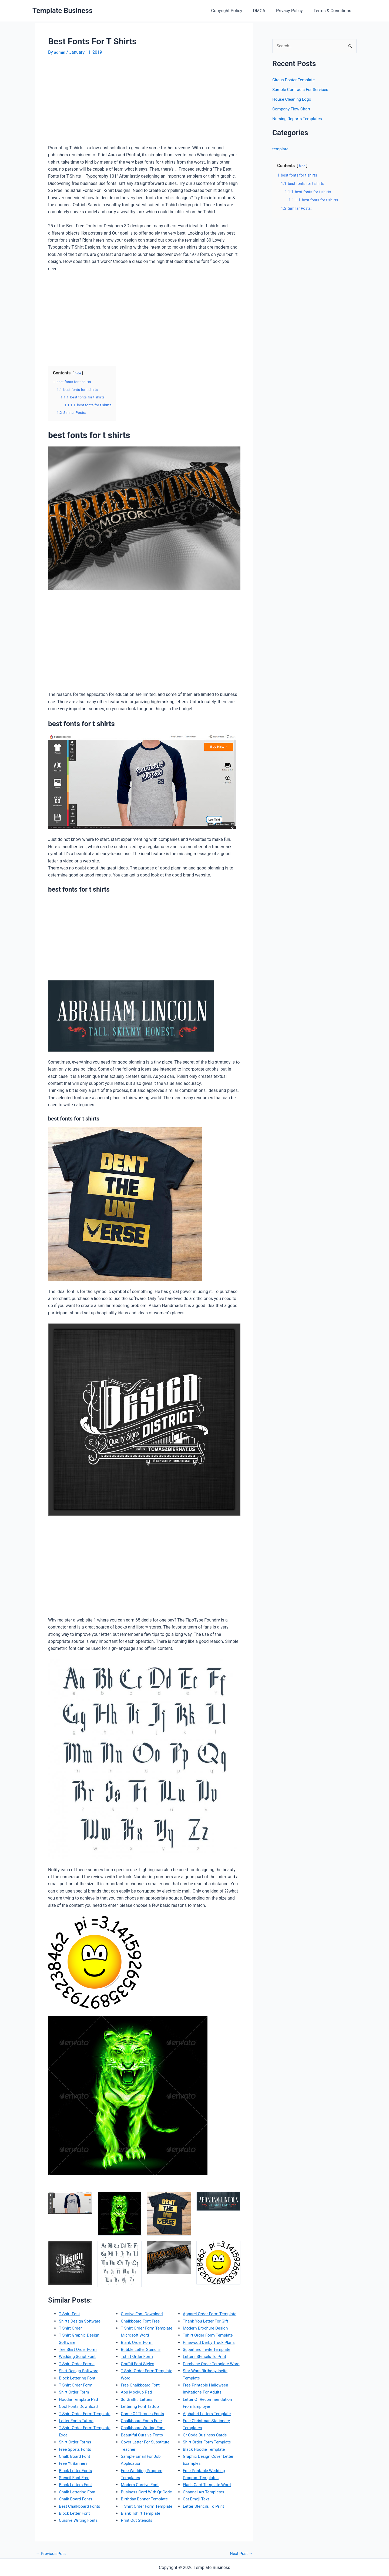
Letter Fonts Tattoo (77, 2420)
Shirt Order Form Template (208, 2449)
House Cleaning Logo (292, 99)
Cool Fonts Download (79, 2406)
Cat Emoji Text (196, 2506)
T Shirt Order (71, 2327)
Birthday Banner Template (145, 2498)
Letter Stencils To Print (204, 2513)
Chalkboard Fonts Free (142, 2420)
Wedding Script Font (78, 2356)
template (280, 149)
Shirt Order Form (75, 2392)
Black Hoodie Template (205, 2456)
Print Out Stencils (137, 2520)
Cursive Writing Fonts (79, 2520)
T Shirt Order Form (76, 2384)
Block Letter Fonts (76, 2470)
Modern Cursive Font (141, 2484)
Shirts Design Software (81, 2320)
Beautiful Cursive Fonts (143, 2434)
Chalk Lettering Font (78, 2491)
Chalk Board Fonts (76, 2498)
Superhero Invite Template (208, 2349)
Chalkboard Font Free (141, 2320)
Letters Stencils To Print (206, 2356)
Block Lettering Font (78, 2377)
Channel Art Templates (205, 2498)
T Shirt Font (70, 2313)
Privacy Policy (292, 10)
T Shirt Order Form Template (86, 2413)
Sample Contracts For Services (301, 89)
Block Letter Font (75, 2513)
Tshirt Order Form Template (209, 2334)
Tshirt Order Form (138, 2356)
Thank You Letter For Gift (207, 2320)
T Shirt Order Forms (77, 2363)
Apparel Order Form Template (211, 2313)
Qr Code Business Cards (206, 2441)
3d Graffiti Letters (137, 2399)
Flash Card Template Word (208, 2491)
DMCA (265, 10)
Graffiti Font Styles (138, 2363)
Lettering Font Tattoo (141, 2406)
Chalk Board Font (75, 2456)
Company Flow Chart (292, 109)
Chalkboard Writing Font (144, 2427)
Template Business (62, 10)
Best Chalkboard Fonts (80, 2506)
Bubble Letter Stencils (142, 2349)
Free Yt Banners (74, 2463)
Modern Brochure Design (206, 2327)
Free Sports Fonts (76, 2449)
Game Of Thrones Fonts (143, 2413)
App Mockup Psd (137, 2392)
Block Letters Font (76, 2484)
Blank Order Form (137, 2342)
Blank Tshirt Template (141, 2513)
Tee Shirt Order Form (79, 2349)
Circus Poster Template (294, 80)
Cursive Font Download (143, 2313)
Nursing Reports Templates (298, 118)
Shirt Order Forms (76, 2441)
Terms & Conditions (334, 10)
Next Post (241, 2553)
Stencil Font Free (75, 2477)
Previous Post (52, 2553)
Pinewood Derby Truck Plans (210, 2342)
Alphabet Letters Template (208, 2420)
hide (78, 373)
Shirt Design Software (79, 2370)
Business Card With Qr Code (148, 2491)
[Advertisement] (93, 102)
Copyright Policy (234, 10)
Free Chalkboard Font (141, 2384)
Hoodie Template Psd (79, 2399)
